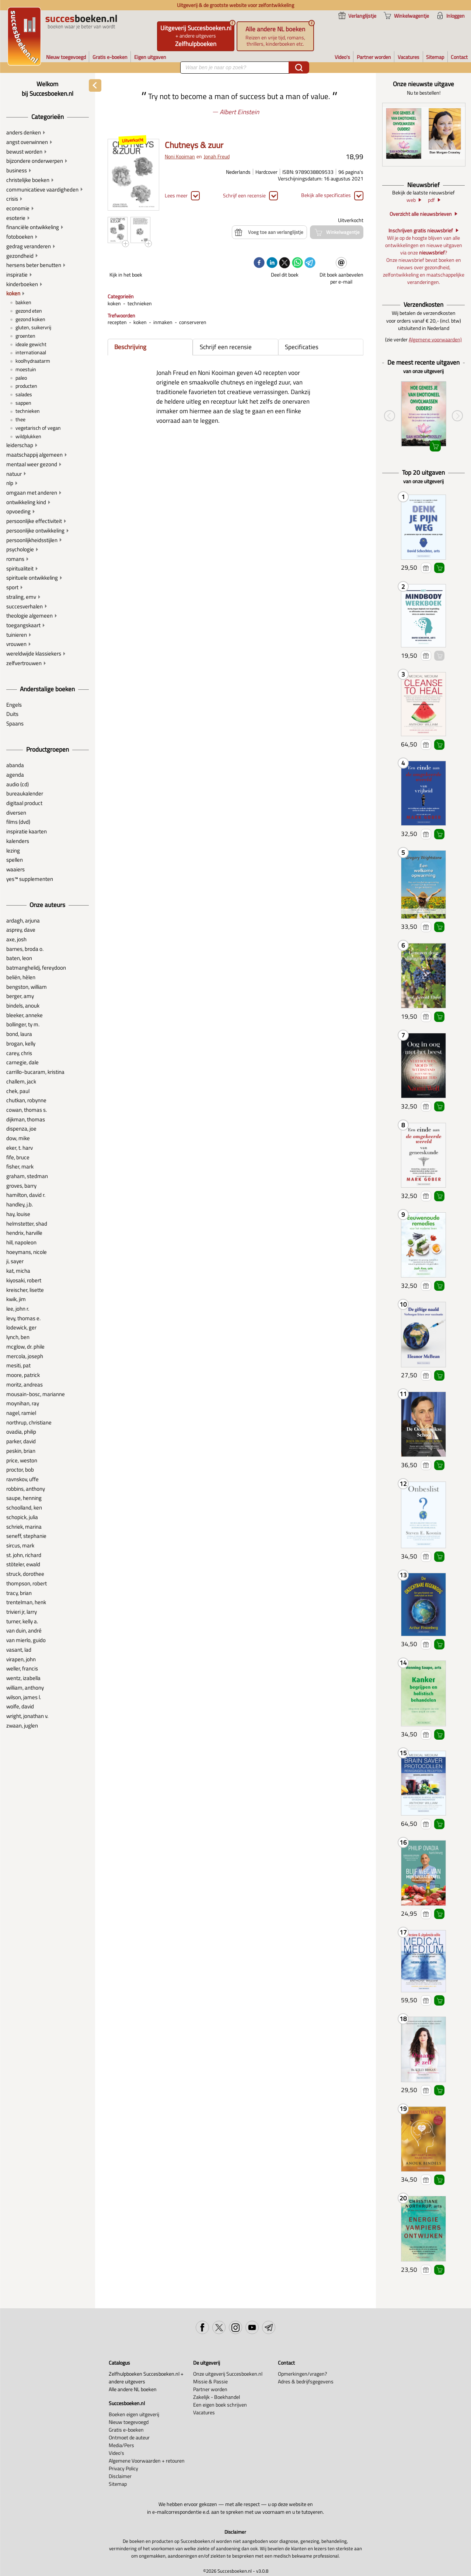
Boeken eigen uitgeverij (134, 2414)
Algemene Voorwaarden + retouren (147, 2460)
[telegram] (309, 263)
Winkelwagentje (439, 568)
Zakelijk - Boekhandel (216, 2397)
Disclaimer (120, 2476)
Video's (116, 2453)
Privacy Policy (123, 2468)
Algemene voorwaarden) (435, 339)
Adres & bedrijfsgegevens (306, 2381)
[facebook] (259, 263)
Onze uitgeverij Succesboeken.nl (227, 2374)
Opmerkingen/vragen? (302, 2374)
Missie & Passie (210, 2381)
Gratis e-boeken (126, 2429)
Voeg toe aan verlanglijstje (426, 568)
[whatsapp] (297, 263)
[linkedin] (272, 263)
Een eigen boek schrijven (220, 2404)
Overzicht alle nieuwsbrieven (421, 214)
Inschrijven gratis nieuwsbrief (420, 230)
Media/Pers (121, 2445)
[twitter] (284, 263)
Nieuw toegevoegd (129, 2422)
